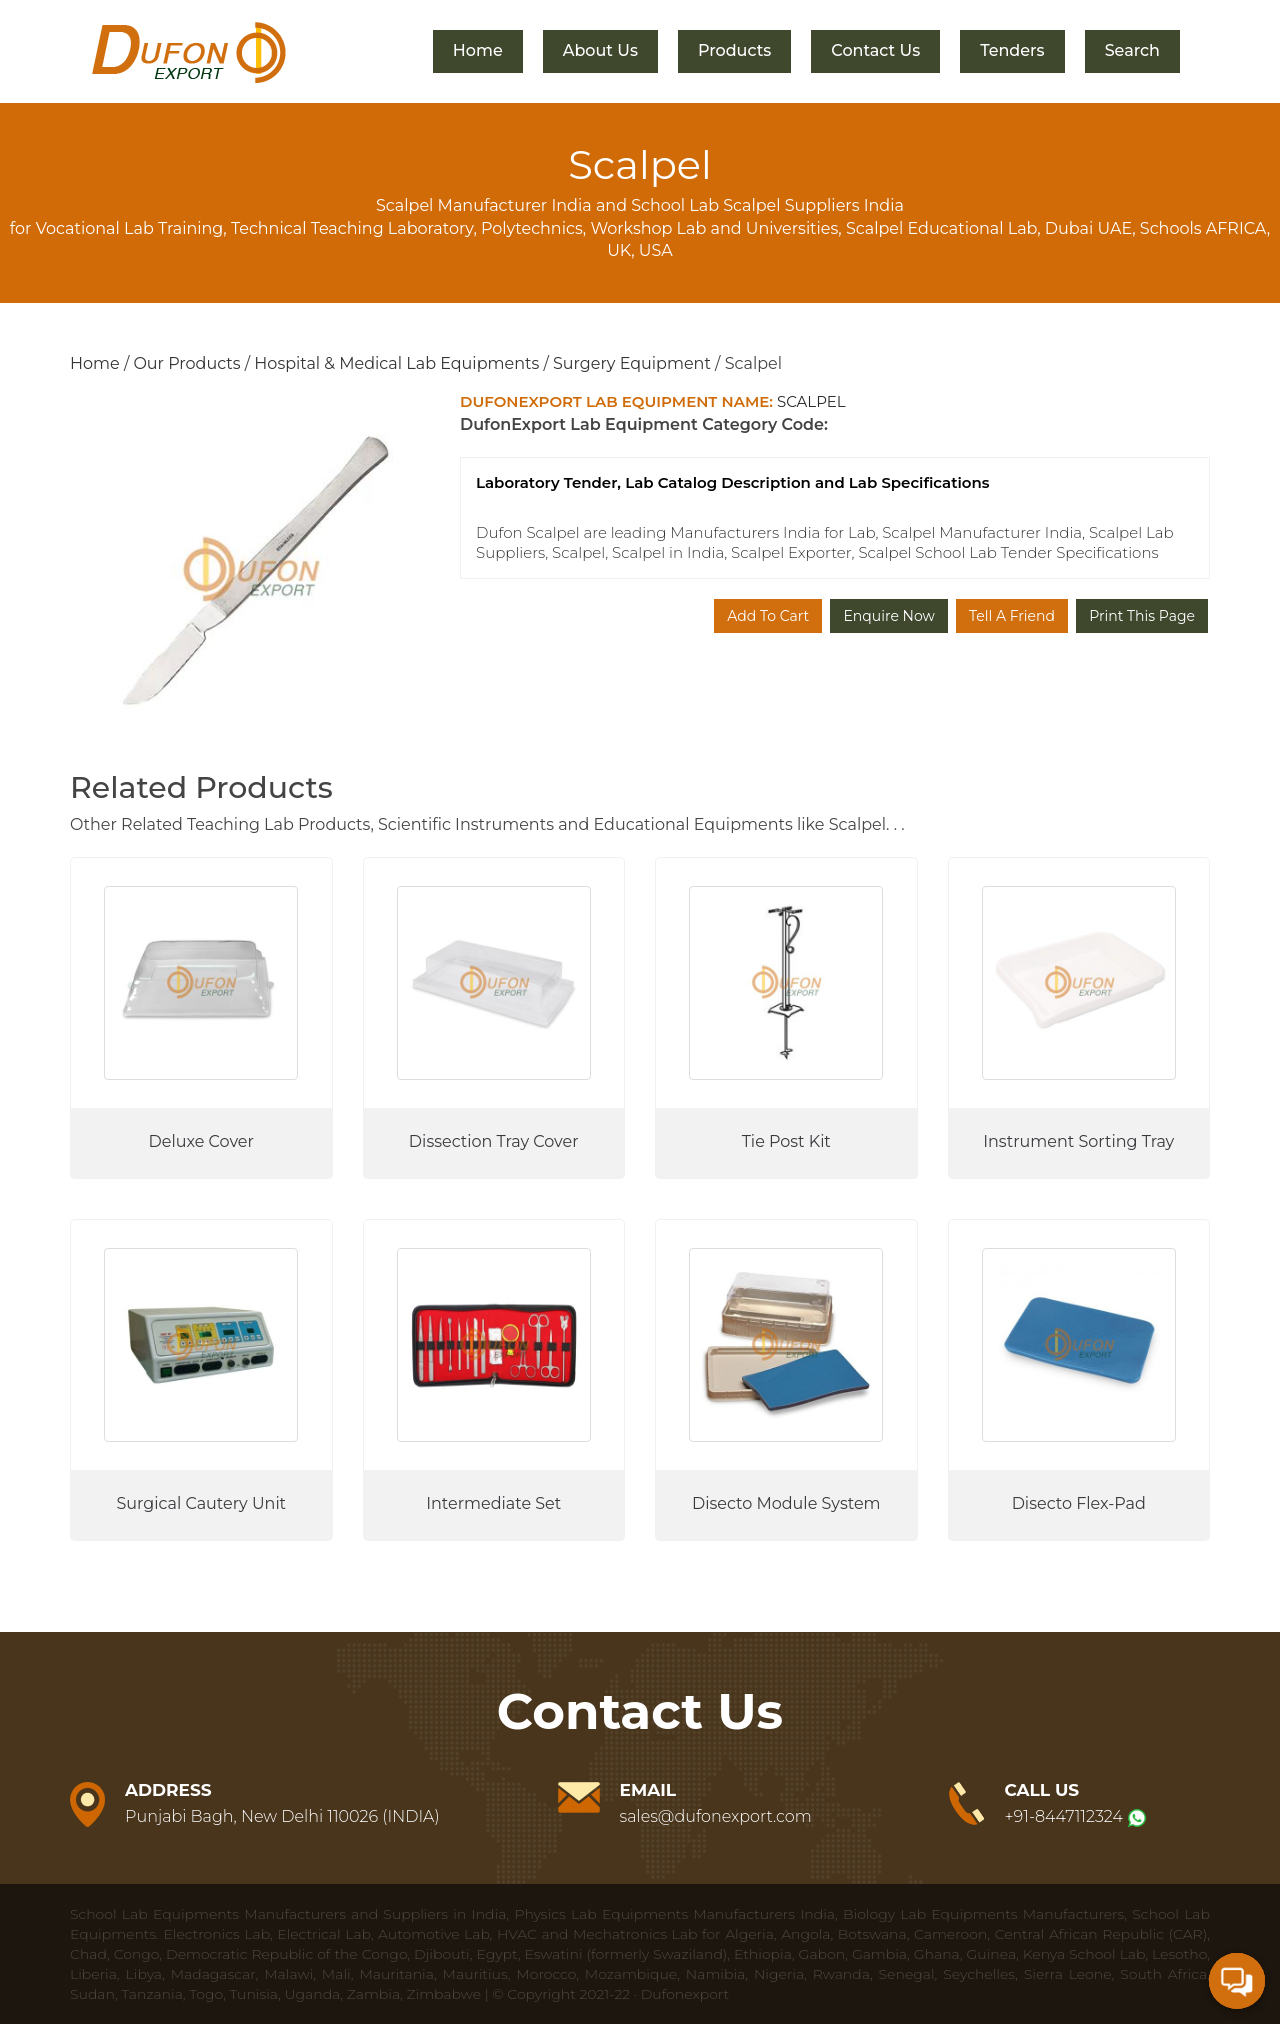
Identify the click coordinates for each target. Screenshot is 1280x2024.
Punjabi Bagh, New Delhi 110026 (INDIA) (282, 1816)
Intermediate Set (493, 1503)
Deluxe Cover (201, 1141)
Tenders (1012, 50)
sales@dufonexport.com (716, 1816)
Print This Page (1142, 616)
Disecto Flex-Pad (1079, 1503)
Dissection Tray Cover (494, 1141)
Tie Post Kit (786, 1141)
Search (1132, 50)
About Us (600, 50)
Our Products (186, 363)
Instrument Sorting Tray (1078, 1141)
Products (734, 50)
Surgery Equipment (632, 363)
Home (478, 50)
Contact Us (875, 50)
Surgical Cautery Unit (201, 1503)
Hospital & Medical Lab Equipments (396, 363)
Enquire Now (888, 616)
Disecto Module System (786, 1503)
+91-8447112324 (1064, 1816)
